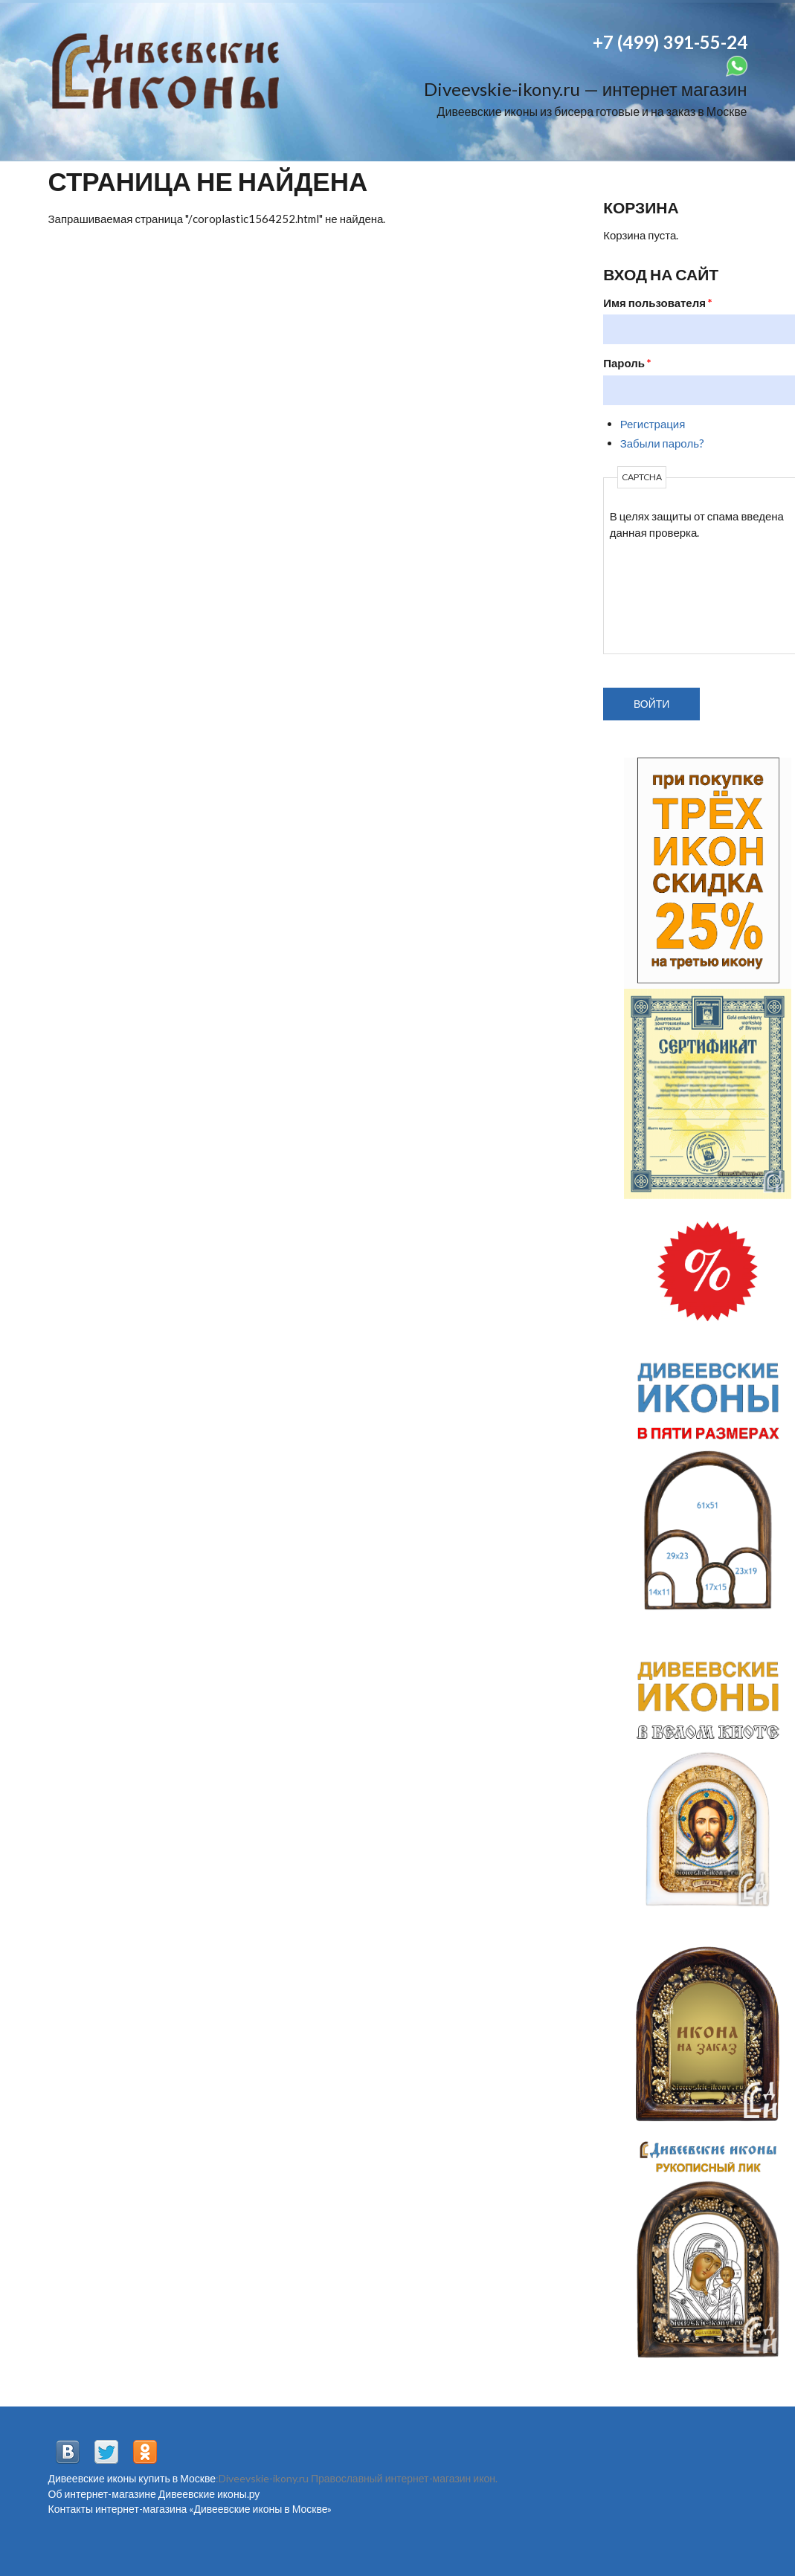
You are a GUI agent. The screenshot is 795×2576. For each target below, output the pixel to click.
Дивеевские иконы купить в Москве (132, 2478)
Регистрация (653, 423)
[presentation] (671, 594)
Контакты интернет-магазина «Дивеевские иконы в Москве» (190, 2508)
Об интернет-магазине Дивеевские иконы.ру (154, 2494)
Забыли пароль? (662, 443)
